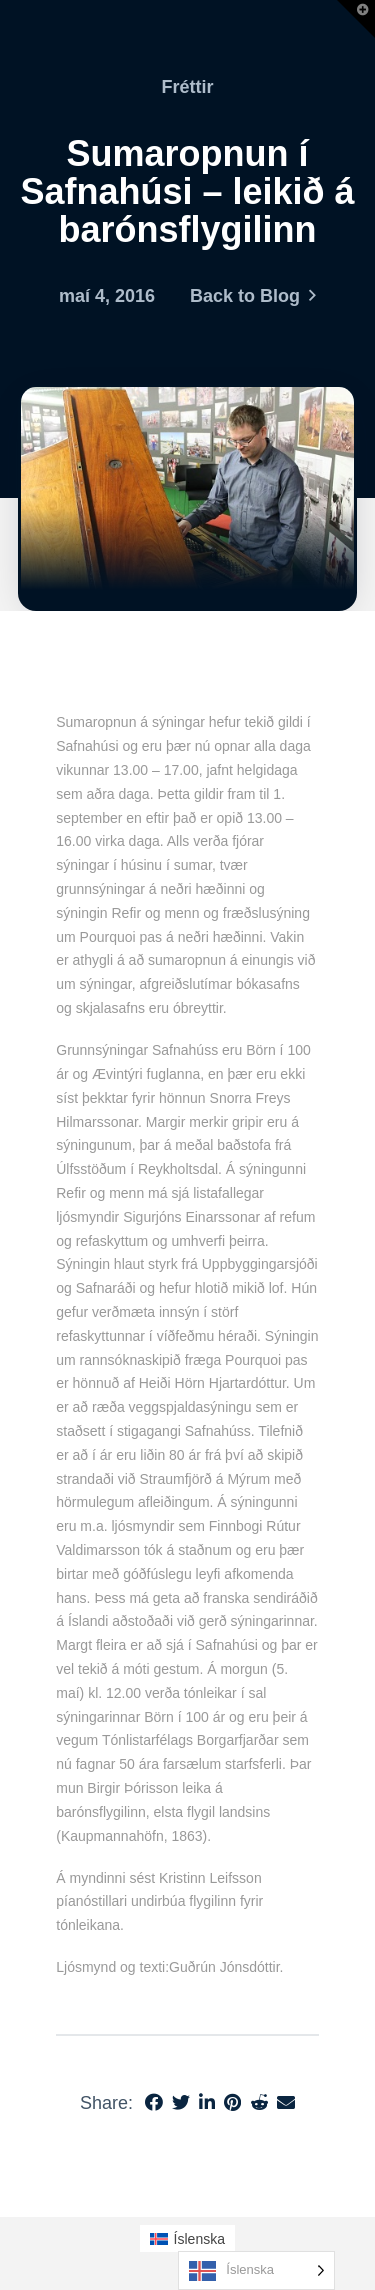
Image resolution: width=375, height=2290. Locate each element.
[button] (356, 19)
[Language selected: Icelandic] (256, 2270)
